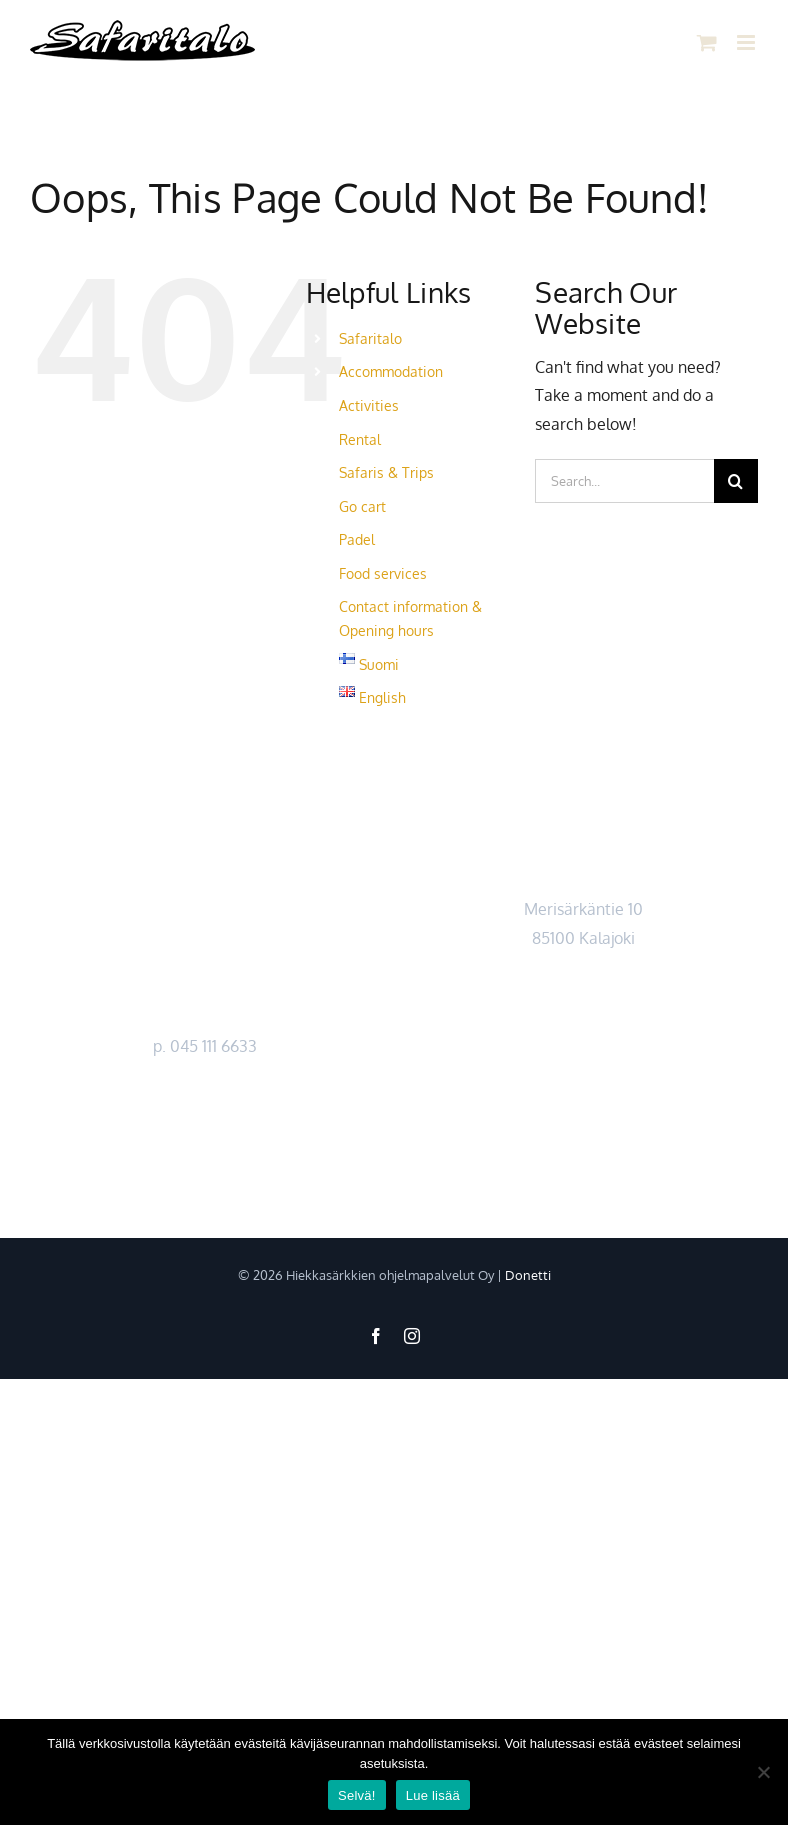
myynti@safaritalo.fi (205, 1074)
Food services (383, 573)
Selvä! (357, 1795)
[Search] (736, 481)
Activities (369, 405)
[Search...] (624, 481)
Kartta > (583, 967)
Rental (360, 439)
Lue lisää (433, 1795)
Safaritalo (370, 338)
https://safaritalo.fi (205, 1103)
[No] (763, 1772)
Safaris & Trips (386, 472)
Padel (357, 539)
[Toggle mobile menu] (747, 42)
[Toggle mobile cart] (707, 42)
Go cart (362, 506)
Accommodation (391, 371)
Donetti (528, 1275)
